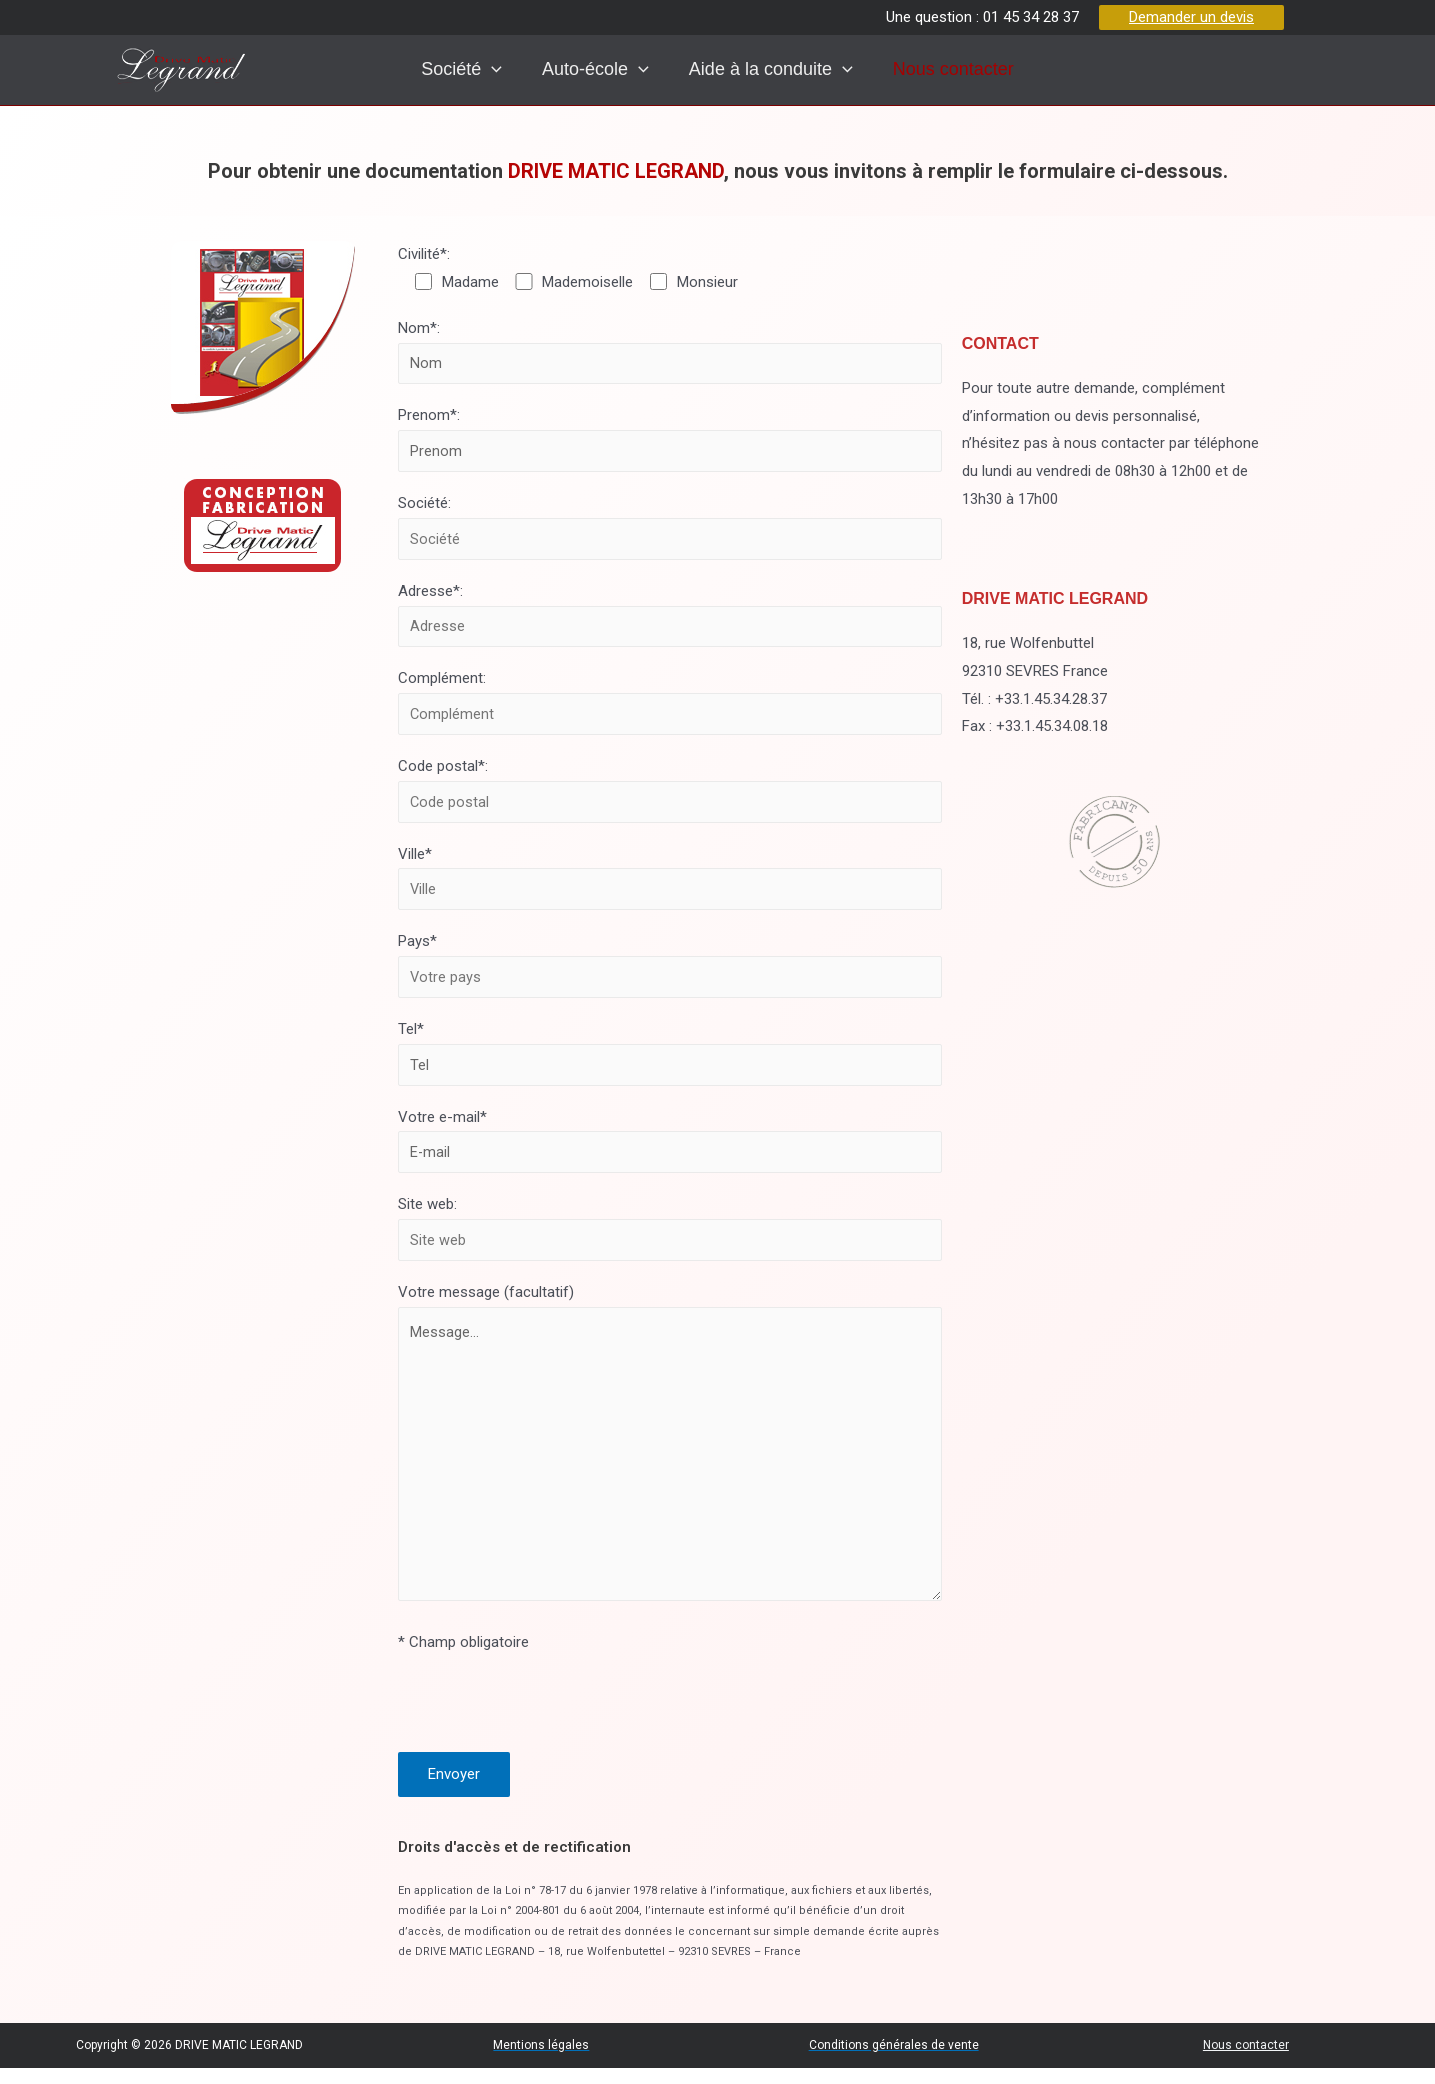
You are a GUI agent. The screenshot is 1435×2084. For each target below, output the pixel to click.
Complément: (669, 705)
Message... (669, 1465)
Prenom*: (669, 440)
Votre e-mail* (669, 1147)
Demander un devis (1191, 17)
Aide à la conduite (770, 70)
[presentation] (468, 70)
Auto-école (583, 70)
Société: (669, 528)
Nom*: (669, 352)
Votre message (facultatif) (669, 1458)
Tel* (669, 1058)
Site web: (669, 1235)
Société (438, 70)
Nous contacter (963, 70)
